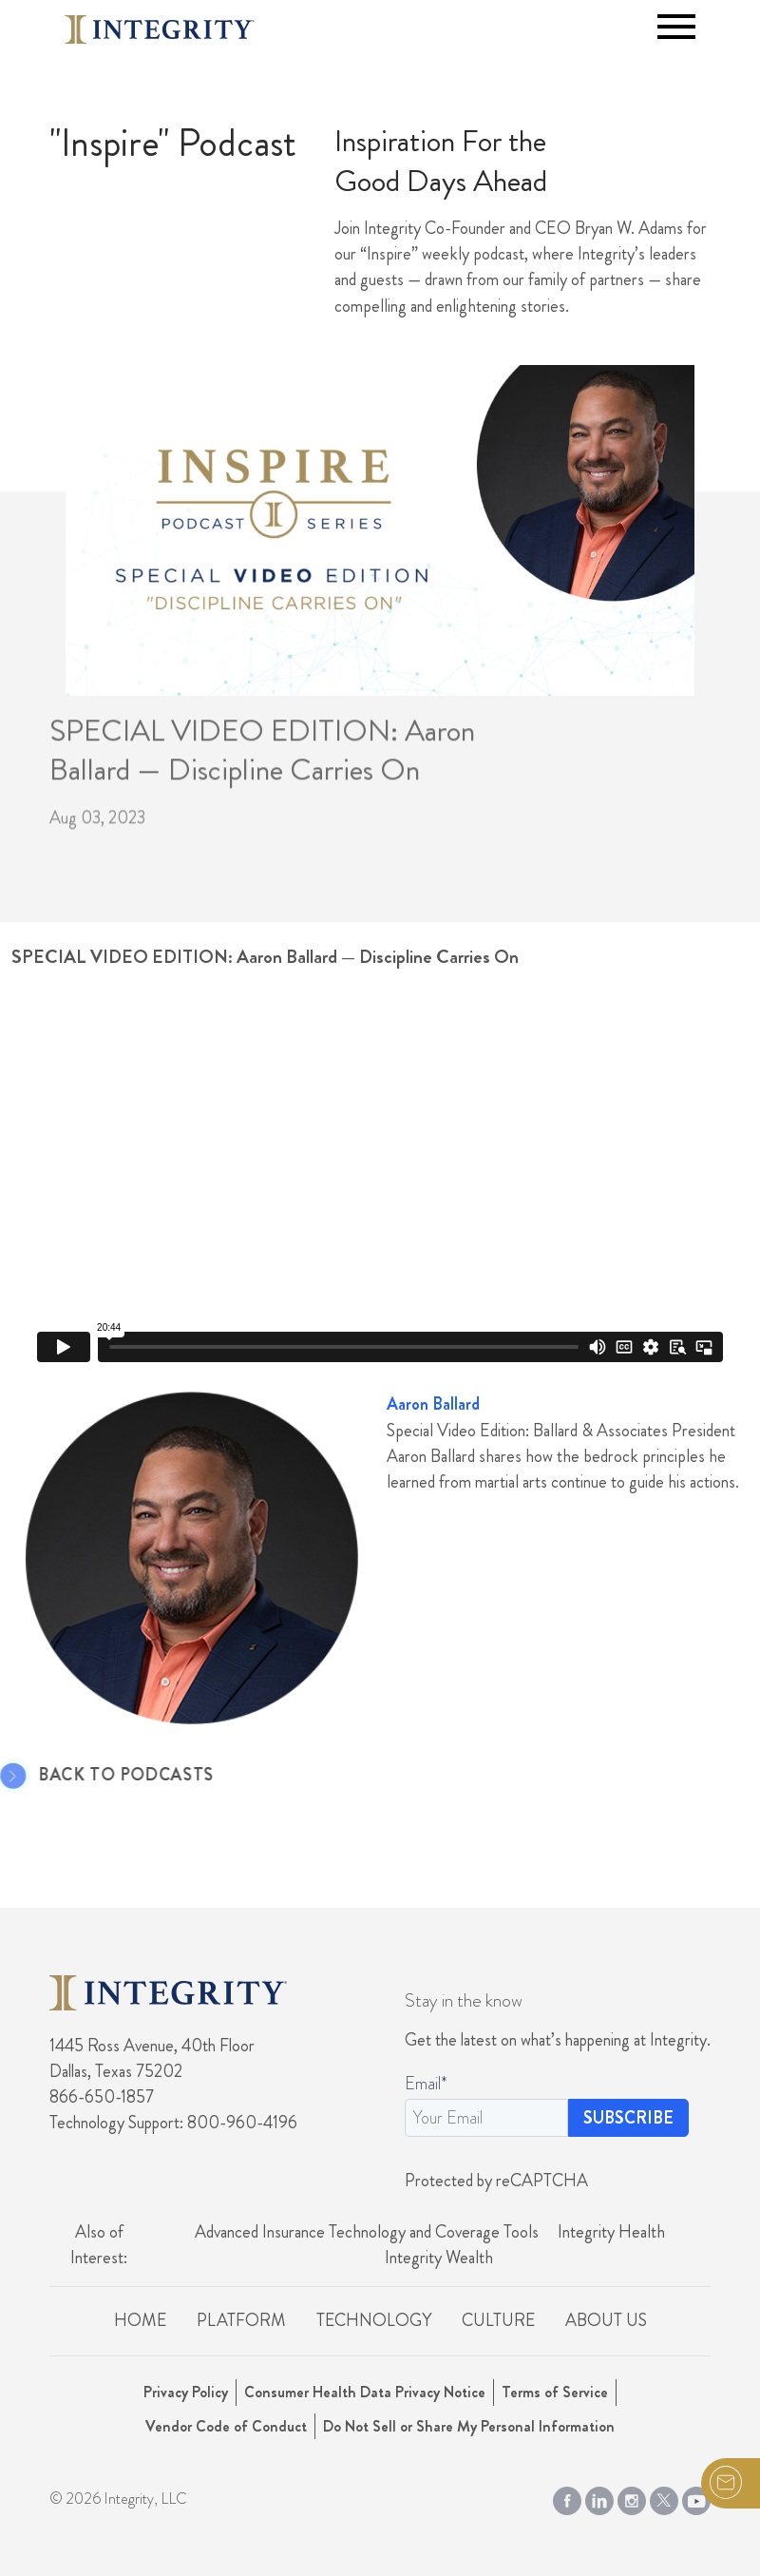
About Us (606, 2320)
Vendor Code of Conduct (226, 2426)
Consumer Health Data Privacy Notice (364, 2392)
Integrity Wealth (439, 2257)
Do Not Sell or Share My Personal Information (469, 2426)
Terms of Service (555, 2392)
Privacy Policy (185, 2392)
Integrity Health (611, 2232)
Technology (373, 2320)
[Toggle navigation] (676, 27)
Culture (498, 2320)
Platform (241, 2320)
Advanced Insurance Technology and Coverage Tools (367, 2232)
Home (140, 2320)
